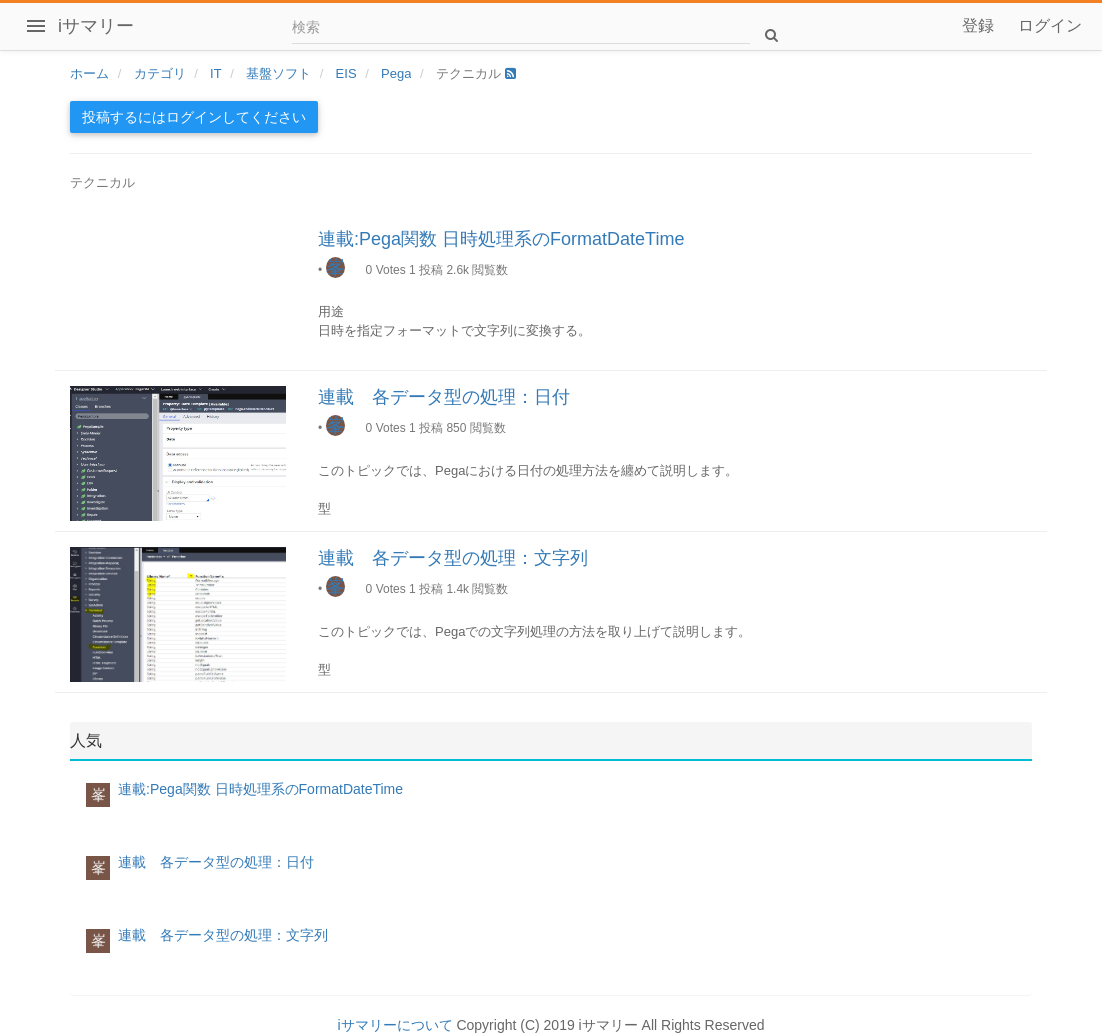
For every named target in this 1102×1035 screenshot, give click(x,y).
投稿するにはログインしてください (194, 117)
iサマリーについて (394, 1025)
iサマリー (96, 26)
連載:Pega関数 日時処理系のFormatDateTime (501, 239)
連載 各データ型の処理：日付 (444, 397)
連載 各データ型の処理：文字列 (453, 558)
